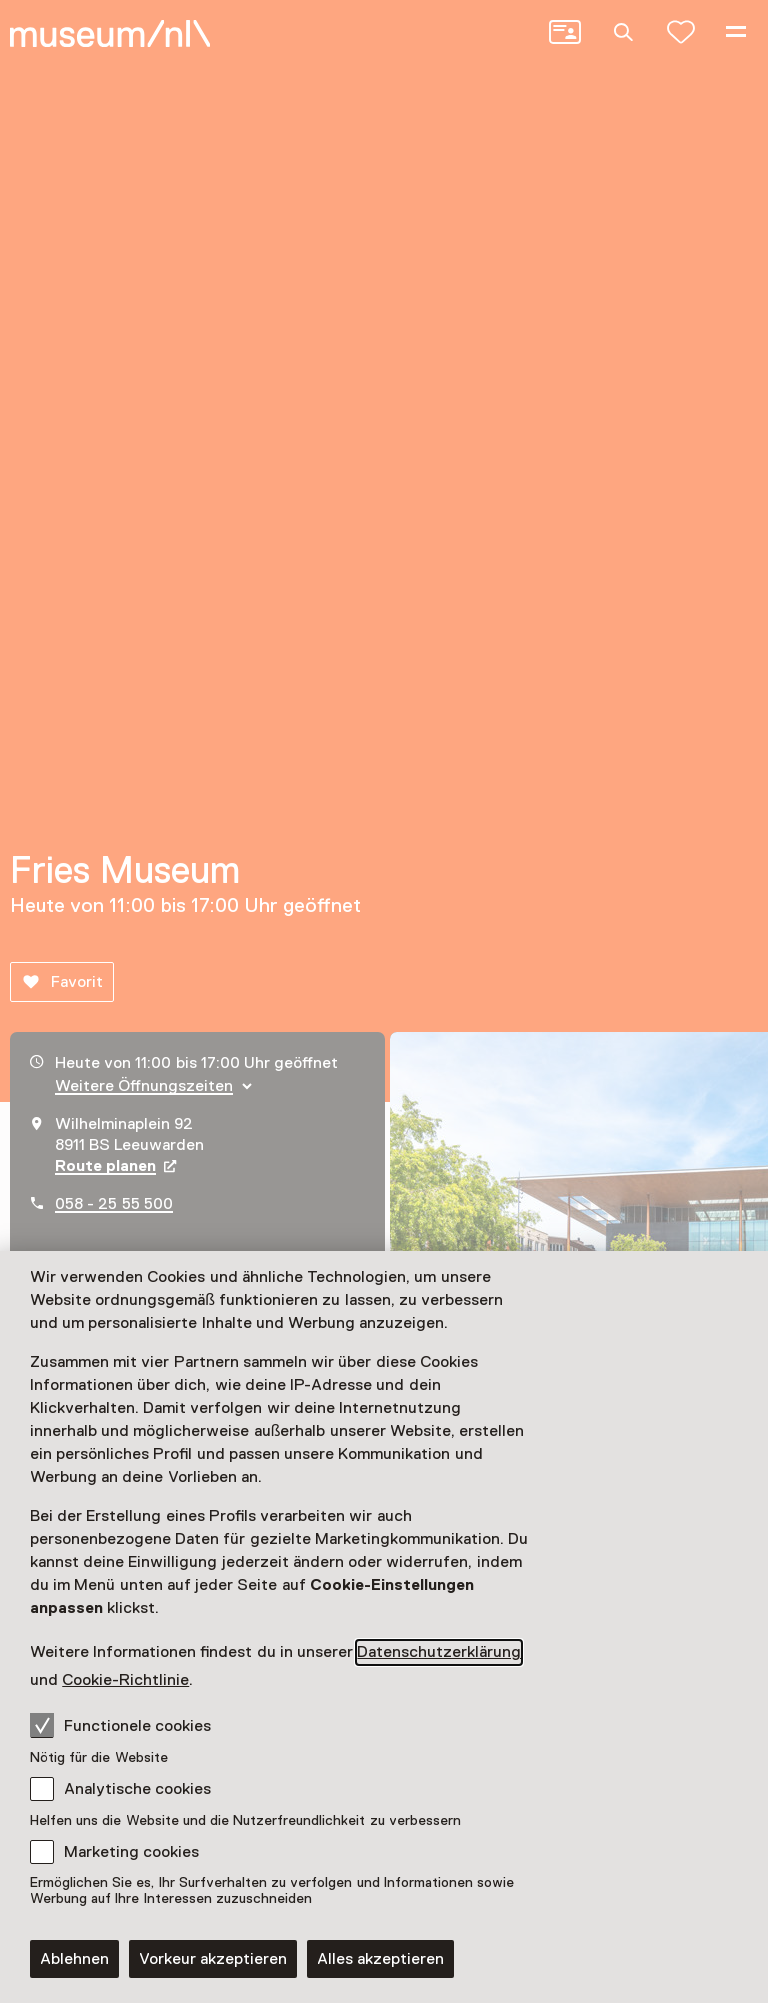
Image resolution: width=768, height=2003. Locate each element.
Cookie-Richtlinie (125, 1680)
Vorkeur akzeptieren (213, 1959)
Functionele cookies (120, 1725)
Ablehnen (74, 1959)
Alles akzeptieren (380, 1959)
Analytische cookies (137, 1789)
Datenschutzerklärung (439, 1652)
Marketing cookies (131, 1852)
